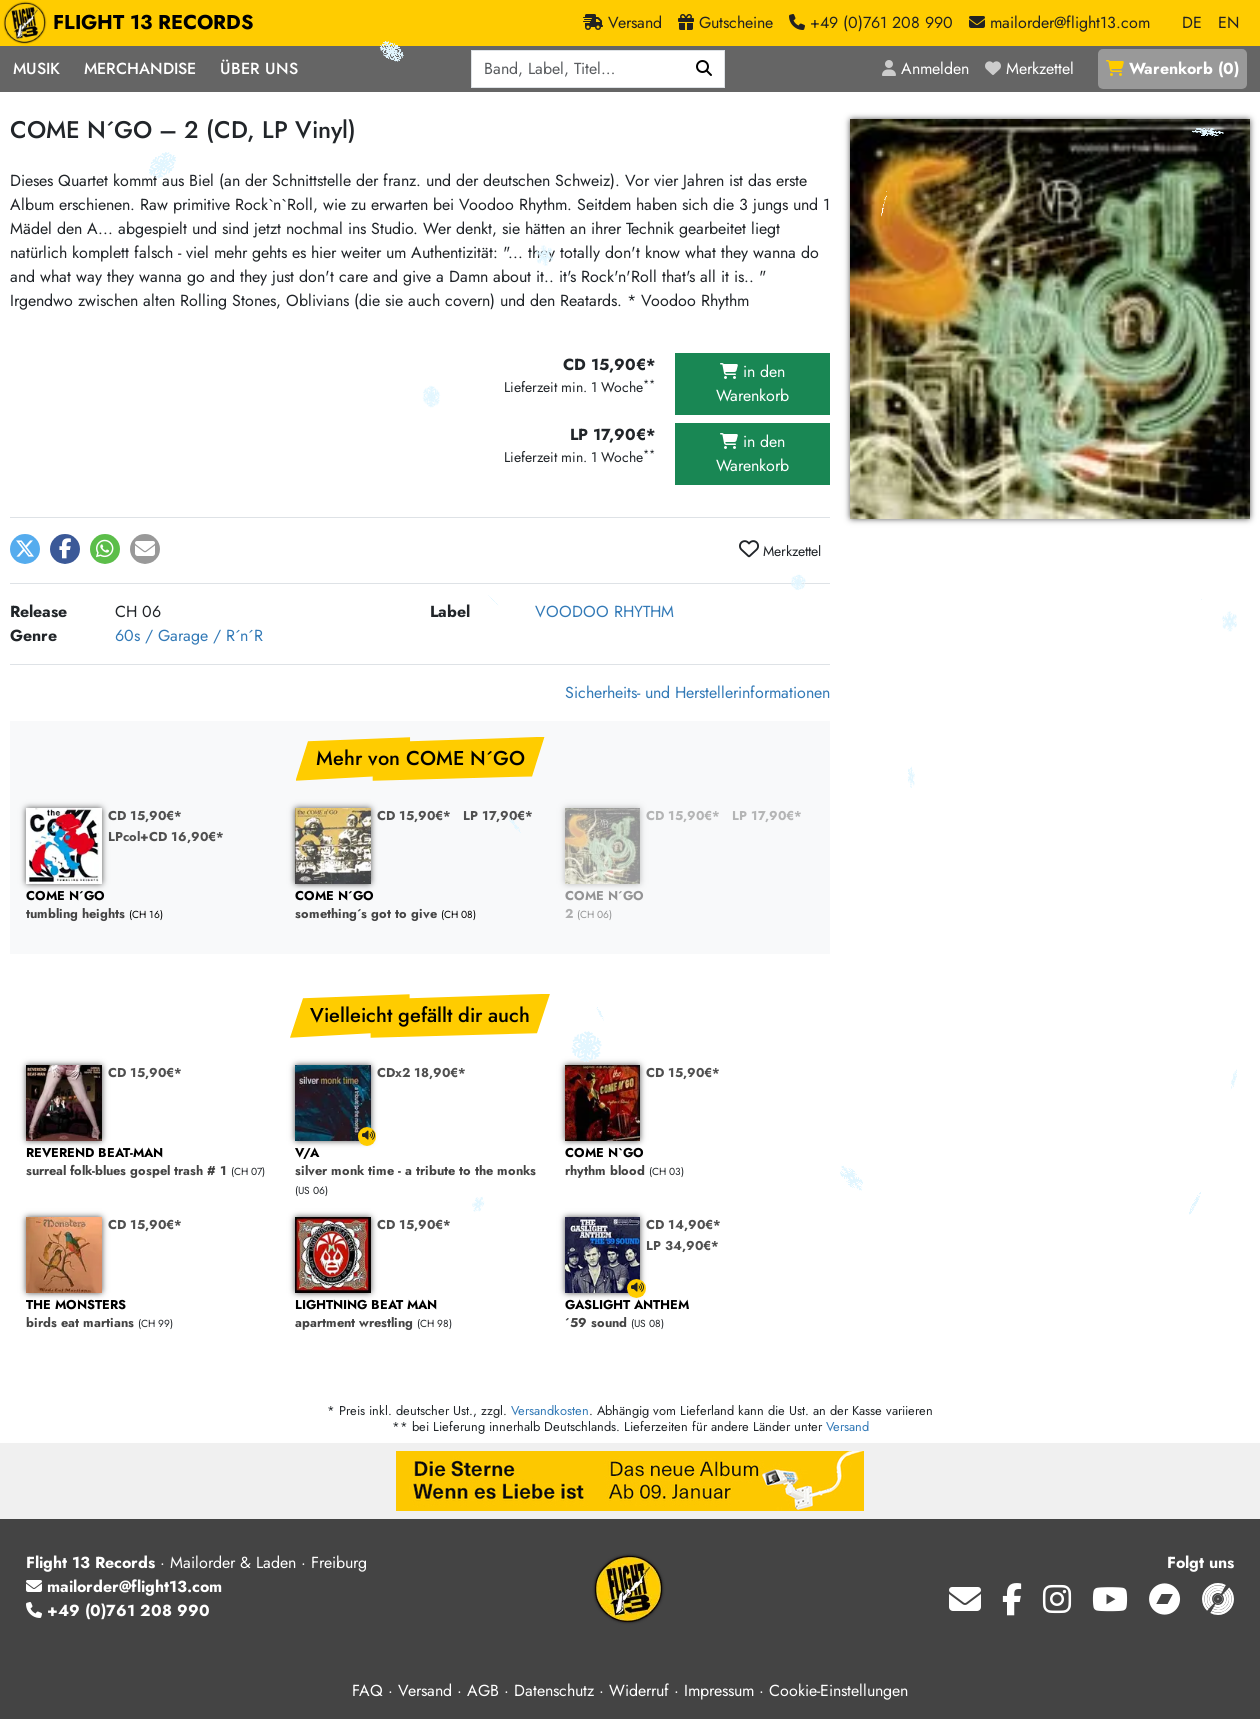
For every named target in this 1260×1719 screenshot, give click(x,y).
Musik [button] (36, 68)
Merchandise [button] (140, 68)
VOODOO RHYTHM (604, 611)
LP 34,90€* (682, 1245)
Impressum (719, 1690)
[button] (25, 549)
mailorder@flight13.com (124, 1586)
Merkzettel (780, 550)
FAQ (367, 1690)
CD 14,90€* (683, 1224)
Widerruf (639, 1690)
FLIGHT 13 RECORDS (133, 23)
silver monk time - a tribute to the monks (419, 1162)
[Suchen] (704, 69)
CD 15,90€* (145, 815)
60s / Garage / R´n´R (189, 635)
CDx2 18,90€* (421, 1072)
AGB (483, 1690)
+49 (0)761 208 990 (118, 1610)
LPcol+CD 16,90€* (166, 836)
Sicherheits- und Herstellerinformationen (697, 692)
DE (1192, 22)
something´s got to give (419, 905)
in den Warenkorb (752, 383)
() (1172, 68)
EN (1228, 22)
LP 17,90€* (498, 815)
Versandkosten (550, 1410)
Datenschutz (554, 1690)
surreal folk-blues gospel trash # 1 (150, 1162)
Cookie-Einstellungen (838, 1690)
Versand (847, 1426)
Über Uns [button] (259, 68)
